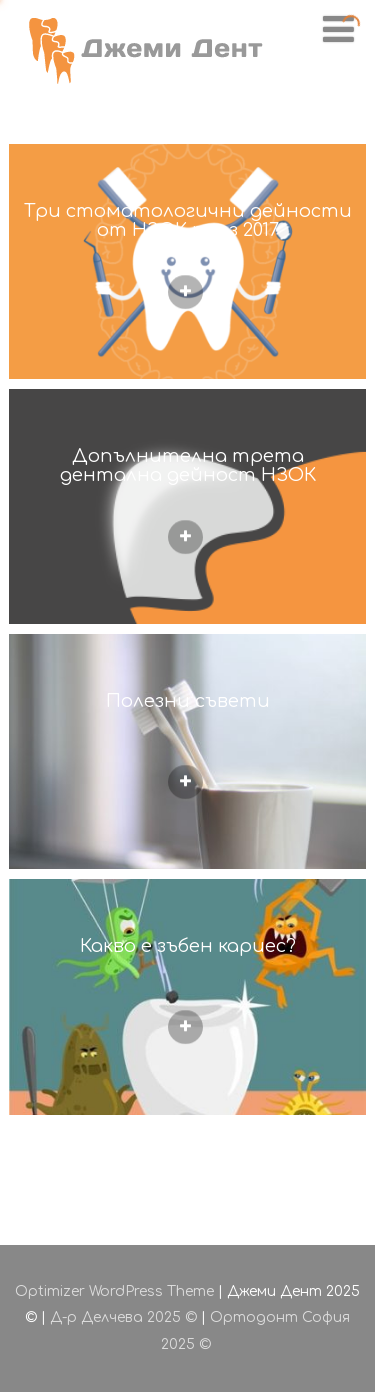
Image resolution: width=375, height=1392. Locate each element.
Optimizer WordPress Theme (114, 1291)
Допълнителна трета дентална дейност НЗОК (188, 465)
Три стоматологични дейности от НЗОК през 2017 (188, 220)
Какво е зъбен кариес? (188, 946)
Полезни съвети (188, 701)
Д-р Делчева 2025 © (123, 1317)
